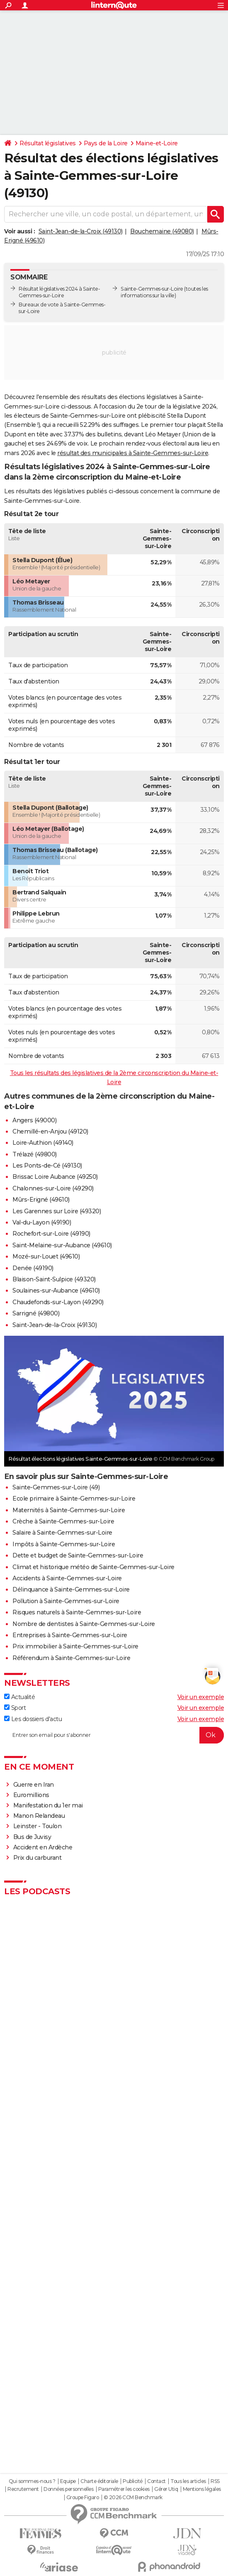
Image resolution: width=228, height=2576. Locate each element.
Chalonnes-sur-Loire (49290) (53, 1188)
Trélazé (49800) (34, 1154)
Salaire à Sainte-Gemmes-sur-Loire (62, 1532)
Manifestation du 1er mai (49, 1805)
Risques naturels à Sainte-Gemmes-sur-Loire (76, 1612)
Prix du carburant (37, 1857)
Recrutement (23, 2489)
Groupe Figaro (82, 2497)
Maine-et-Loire (157, 143)
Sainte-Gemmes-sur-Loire (152, 289)
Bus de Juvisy (32, 1837)
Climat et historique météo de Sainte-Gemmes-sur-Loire (93, 1567)
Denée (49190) (32, 1268)
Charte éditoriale (99, 2481)
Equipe (68, 2481)
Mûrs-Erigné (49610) (41, 1199)
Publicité (133, 2481)
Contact (156, 2481)
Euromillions (31, 1795)
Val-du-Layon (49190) (41, 1222)
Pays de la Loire (106, 143)
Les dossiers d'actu (33, 1719)
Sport (15, 1708)
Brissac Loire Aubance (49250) (55, 1176)
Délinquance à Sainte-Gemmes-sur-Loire (71, 1589)
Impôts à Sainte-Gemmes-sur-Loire (63, 1544)
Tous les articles (188, 2481)
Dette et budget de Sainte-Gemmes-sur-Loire (77, 1555)
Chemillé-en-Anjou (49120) (50, 1131)
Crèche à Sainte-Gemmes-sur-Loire (63, 1521)
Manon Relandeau (39, 1815)
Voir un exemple (200, 1697)
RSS (215, 2481)
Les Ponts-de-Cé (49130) (47, 1165)
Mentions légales (202, 2489)
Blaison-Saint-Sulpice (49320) (54, 1279)
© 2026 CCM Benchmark (133, 2497)
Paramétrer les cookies (124, 2489)
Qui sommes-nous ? (32, 2481)
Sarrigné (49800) (35, 1313)
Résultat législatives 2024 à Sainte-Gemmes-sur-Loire (59, 292)
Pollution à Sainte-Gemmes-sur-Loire (65, 1601)
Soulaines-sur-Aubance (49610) (56, 1290)
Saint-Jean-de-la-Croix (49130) (81, 231)
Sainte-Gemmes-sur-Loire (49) (55, 1487)
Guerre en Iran (33, 1784)
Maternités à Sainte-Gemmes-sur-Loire (68, 1510)
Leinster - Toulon (37, 1826)
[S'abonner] (114, 1735)
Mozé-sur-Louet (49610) (46, 1256)
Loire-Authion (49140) (42, 1142)
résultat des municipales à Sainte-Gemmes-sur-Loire (132, 453)
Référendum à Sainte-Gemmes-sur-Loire (71, 1658)
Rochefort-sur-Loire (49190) (51, 1233)
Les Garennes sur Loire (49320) (56, 1211)
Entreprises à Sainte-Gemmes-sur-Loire (69, 1635)
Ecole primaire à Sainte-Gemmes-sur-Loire (73, 1498)
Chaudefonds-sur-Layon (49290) (58, 1302)
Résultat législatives (47, 143)
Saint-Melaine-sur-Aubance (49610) (62, 1245)
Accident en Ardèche (43, 1847)
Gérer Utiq (166, 2489)
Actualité (19, 1697)
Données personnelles (68, 2489)
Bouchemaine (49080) (162, 231)
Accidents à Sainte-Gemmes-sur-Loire (67, 1578)
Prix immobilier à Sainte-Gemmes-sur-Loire (75, 1646)
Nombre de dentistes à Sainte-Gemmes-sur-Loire (83, 1624)
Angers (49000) (34, 1120)
